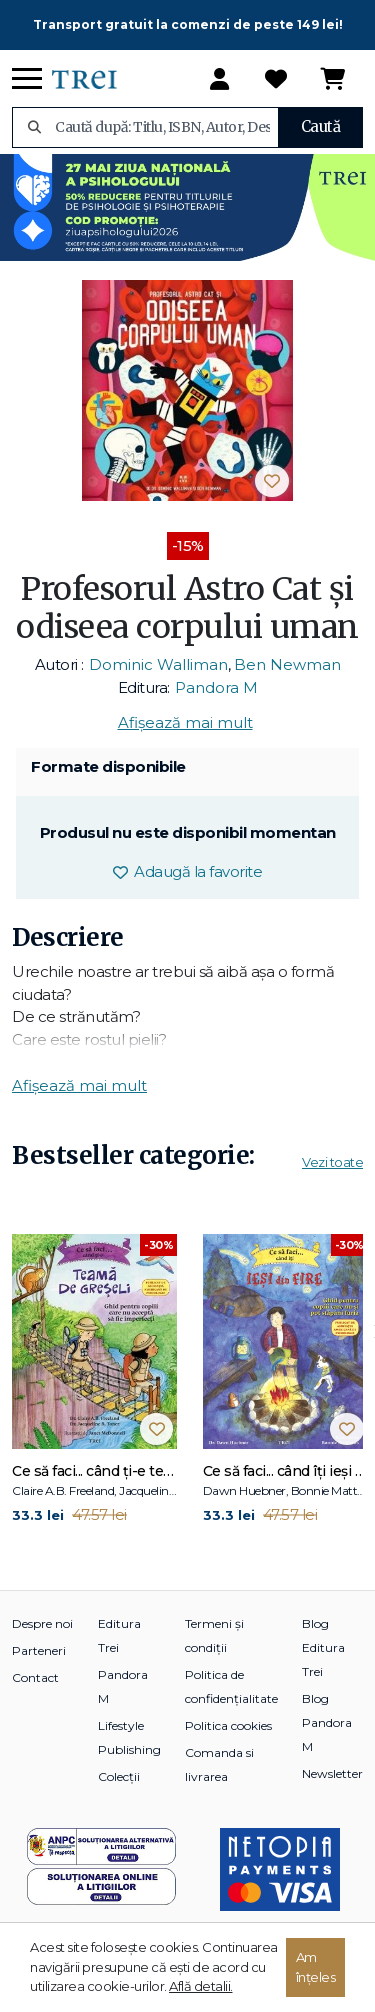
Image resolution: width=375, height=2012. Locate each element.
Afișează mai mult (185, 722)
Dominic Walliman (158, 664)
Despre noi (42, 1623)
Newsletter (332, 1773)
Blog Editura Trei (323, 1647)
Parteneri (39, 1650)
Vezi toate (332, 1162)
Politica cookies (228, 1725)
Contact (35, 1677)
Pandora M (216, 687)
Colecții (119, 1776)
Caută (321, 126)
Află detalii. (201, 1986)
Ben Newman (287, 664)
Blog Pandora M (327, 1722)
